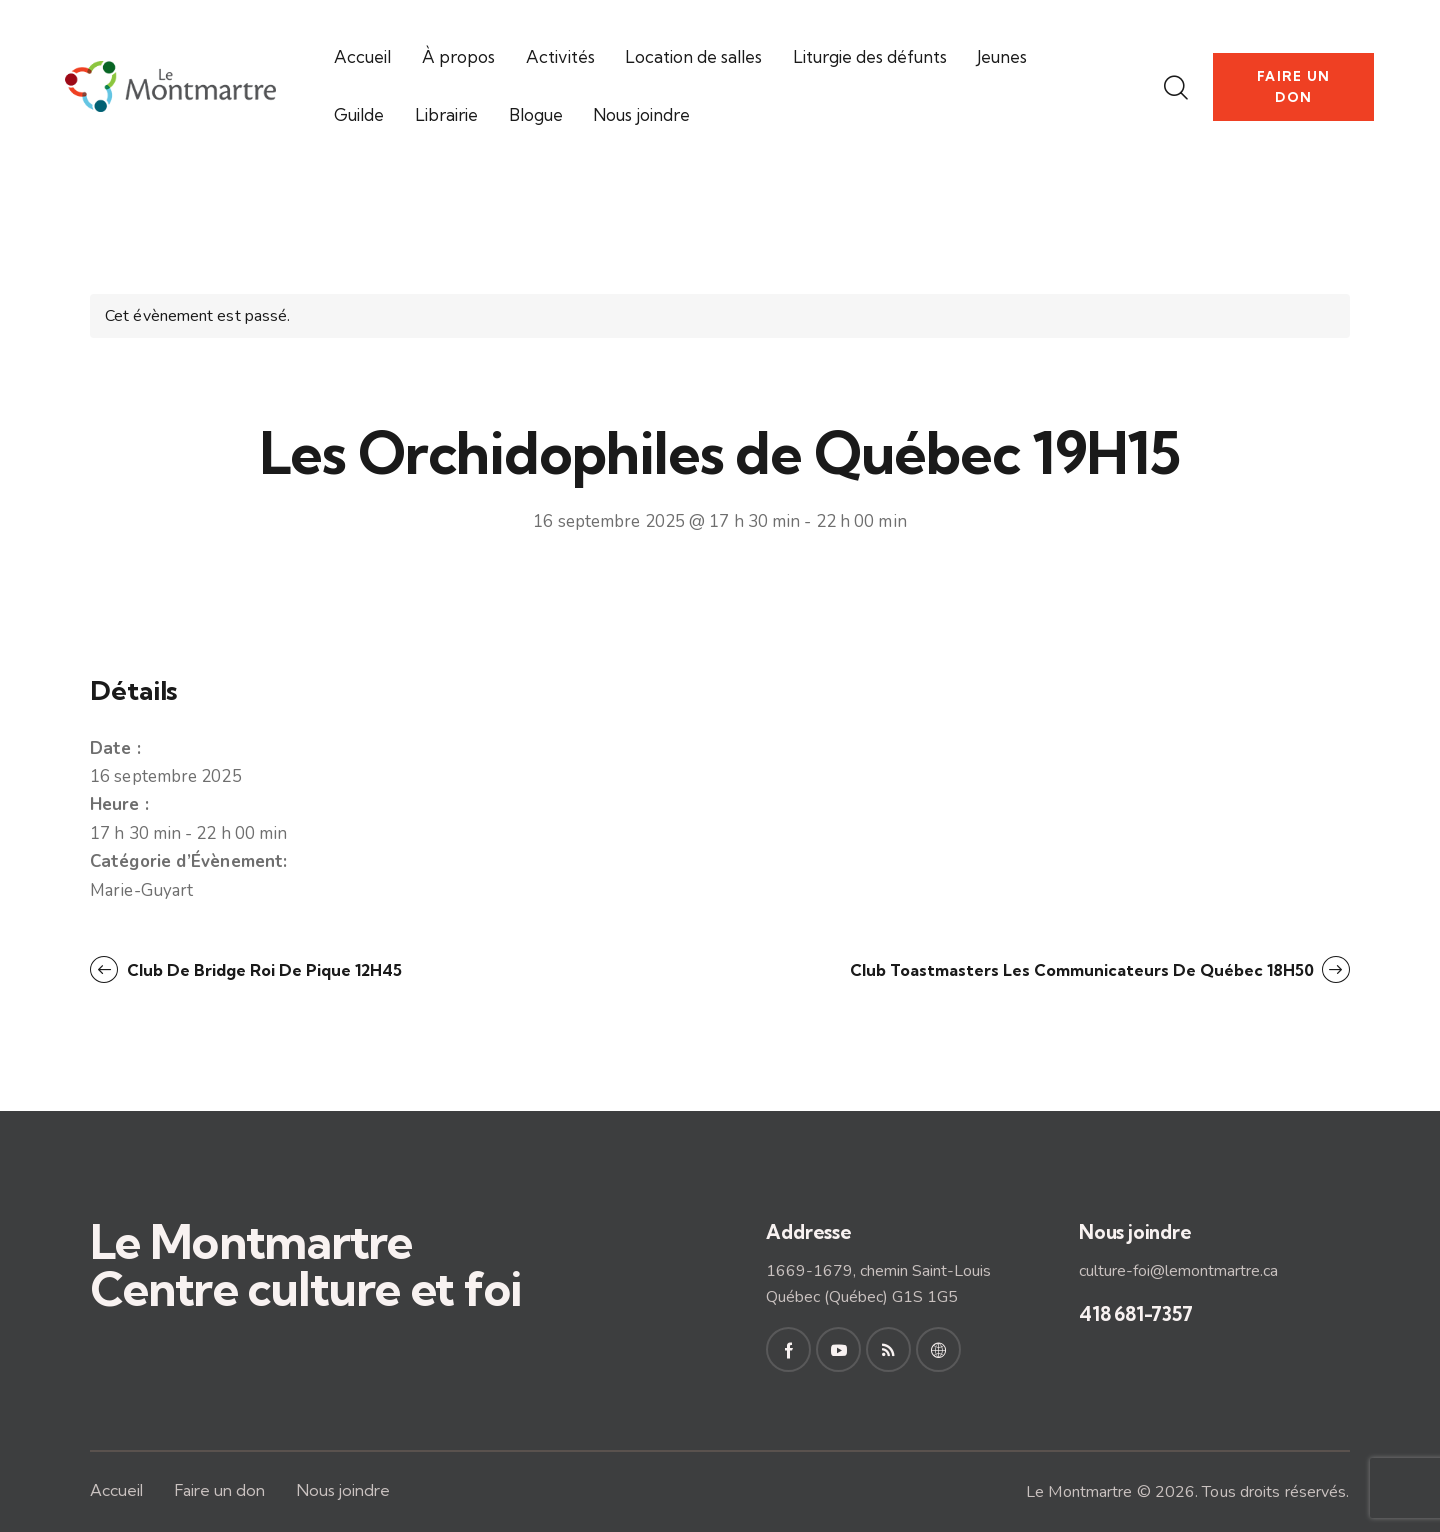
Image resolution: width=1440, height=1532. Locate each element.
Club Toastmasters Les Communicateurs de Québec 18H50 (1084, 970)
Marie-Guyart (141, 890)
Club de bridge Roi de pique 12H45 (262, 970)
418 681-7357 (1136, 1314)
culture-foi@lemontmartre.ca (1178, 1271)
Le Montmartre (1079, 1492)
